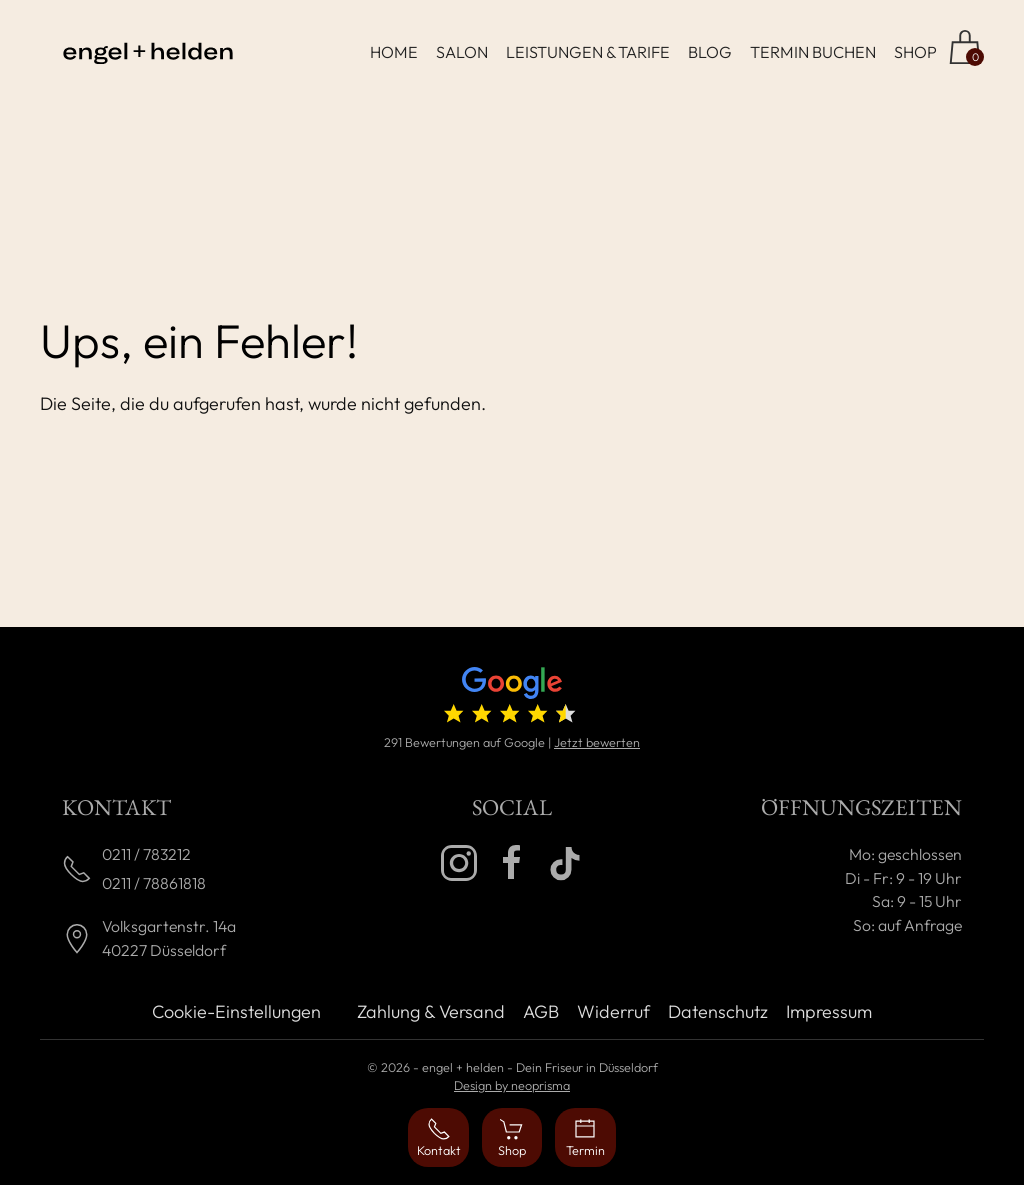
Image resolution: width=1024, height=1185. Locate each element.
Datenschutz (718, 1011)
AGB (541, 1011)
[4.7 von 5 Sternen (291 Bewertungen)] (511, 699)
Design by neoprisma (512, 1085)
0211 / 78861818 (154, 883)
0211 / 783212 (146, 854)
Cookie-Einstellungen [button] (236, 1011)
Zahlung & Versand (431, 1011)
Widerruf (613, 1011)
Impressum (829, 1011)
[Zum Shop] (965, 47)
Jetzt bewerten (597, 742)
